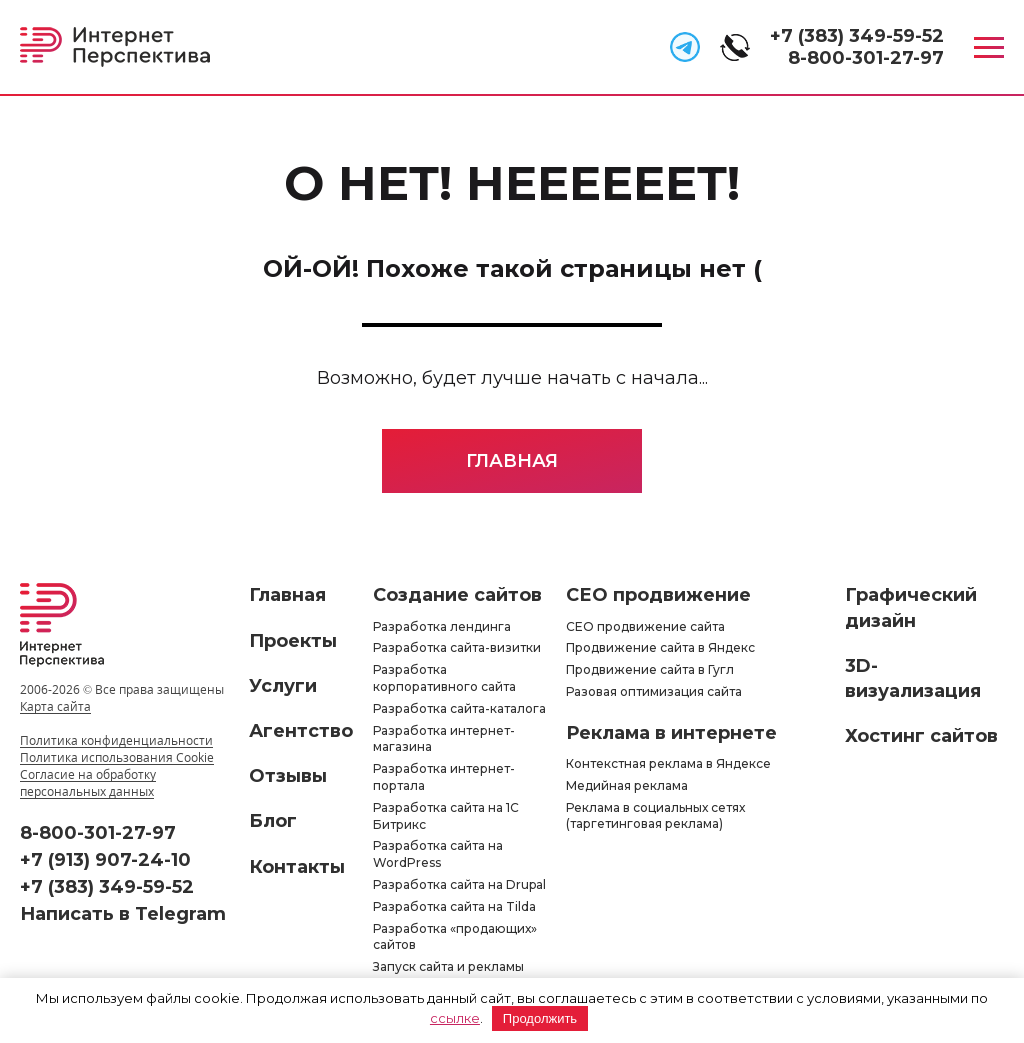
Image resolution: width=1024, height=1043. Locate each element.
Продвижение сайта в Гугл (650, 669)
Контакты (297, 867)
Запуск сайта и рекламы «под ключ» (448, 975)
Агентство (301, 731)
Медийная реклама (627, 785)
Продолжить (540, 1018)
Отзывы (288, 776)
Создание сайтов (457, 595)
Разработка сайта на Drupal (459, 884)
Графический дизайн (911, 607)
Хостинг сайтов (921, 736)
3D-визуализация (913, 678)
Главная (512, 461)
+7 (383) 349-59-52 (857, 36)
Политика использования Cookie (117, 757)
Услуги (283, 686)
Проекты (293, 641)
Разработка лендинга (442, 626)
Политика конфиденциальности (116, 740)
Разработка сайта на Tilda (454, 906)
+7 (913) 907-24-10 (105, 860)
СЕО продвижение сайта (645, 626)
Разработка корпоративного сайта (444, 678)
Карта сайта (55, 706)
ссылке (455, 1018)
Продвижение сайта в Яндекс (660, 647)
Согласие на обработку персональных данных (88, 783)
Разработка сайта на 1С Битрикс (446, 816)
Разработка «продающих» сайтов (455, 937)
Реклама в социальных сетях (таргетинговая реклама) (655, 816)
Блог (273, 821)
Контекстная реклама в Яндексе (668, 763)
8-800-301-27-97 (866, 58)
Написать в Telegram (123, 914)
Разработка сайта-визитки (457, 647)
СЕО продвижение (658, 595)
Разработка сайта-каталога (459, 708)
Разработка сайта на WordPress (438, 854)
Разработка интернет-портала (444, 777)
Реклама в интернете (671, 733)
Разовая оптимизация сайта (654, 691)
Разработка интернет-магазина (444, 739)
